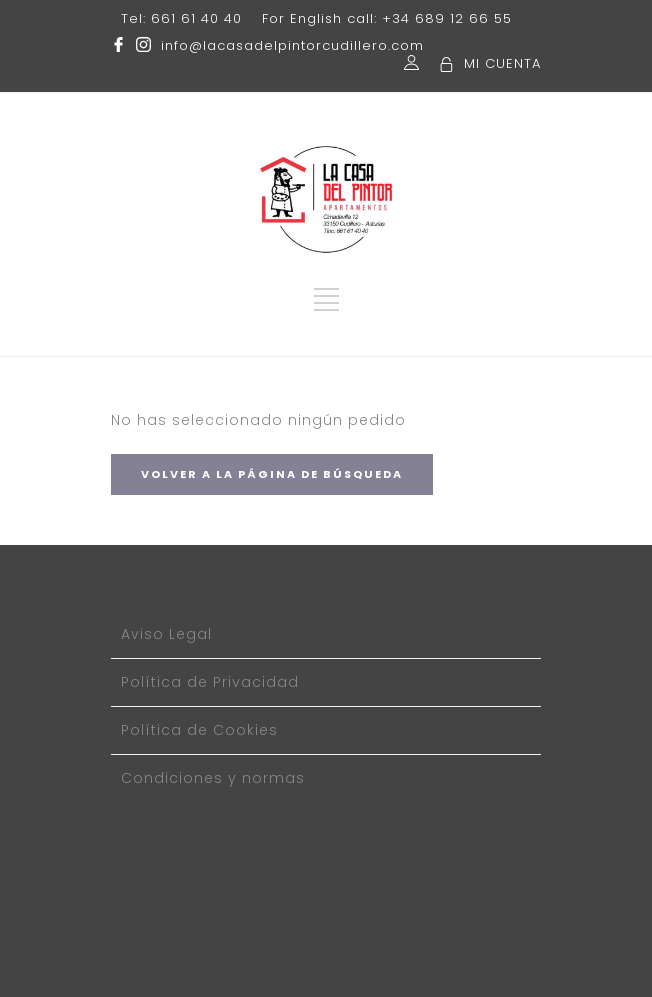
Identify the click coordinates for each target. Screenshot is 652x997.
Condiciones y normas (213, 778)
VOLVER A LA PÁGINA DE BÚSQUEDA (272, 474)
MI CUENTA (502, 63)
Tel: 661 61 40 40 (181, 18)
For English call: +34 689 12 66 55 (387, 18)
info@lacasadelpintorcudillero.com (292, 45)
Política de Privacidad (210, 682)
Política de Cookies (199, 730)
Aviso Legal (166, 634)
